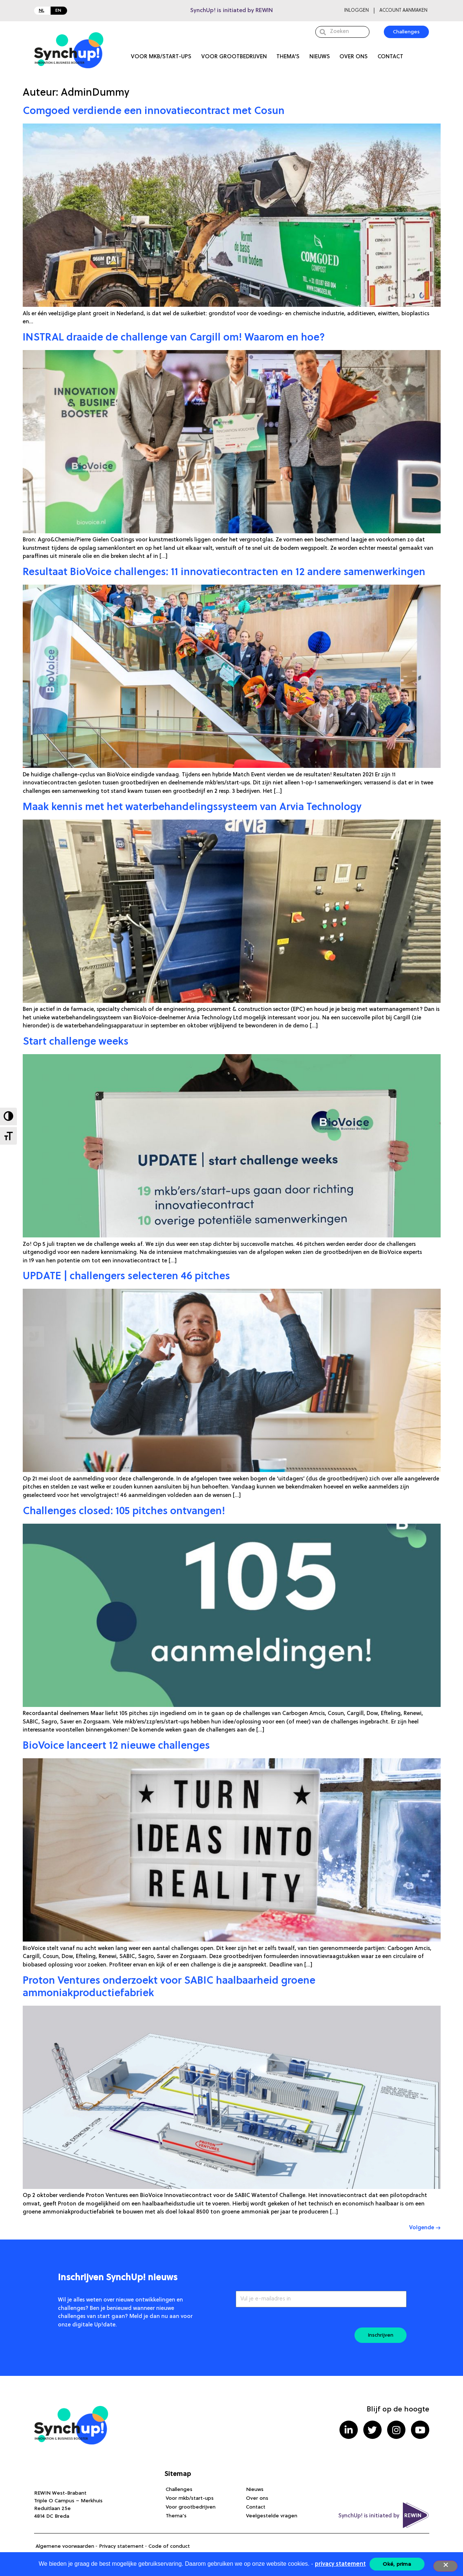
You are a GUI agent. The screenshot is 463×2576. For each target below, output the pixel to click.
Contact (390, 57)
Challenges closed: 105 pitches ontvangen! (124, 1511)
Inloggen (356, 10)
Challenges (179, 2489)
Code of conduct (169, 2546)
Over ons (353, 57)
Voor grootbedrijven (234, 57)
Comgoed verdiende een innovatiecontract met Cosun (153, 111)
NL (41, 10)
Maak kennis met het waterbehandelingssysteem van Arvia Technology (192, 807)
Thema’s (288, 57)
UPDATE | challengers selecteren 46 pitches (126, 1277)
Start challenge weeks (75, 1042)
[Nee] (445, 2566)
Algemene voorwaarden (65, 2546)
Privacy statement (121, 2546)
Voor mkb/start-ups (161, 57)
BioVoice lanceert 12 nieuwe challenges (116, 1746)
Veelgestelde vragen (271, 2515)
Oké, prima (397, 2564)
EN (58, 10)
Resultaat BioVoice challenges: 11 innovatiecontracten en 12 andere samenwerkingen (224, 572)
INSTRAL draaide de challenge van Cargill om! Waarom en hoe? (174, 338)
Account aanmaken (403, 10)
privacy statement (340, 2564)
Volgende (425, 2228)
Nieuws (319, 57)
